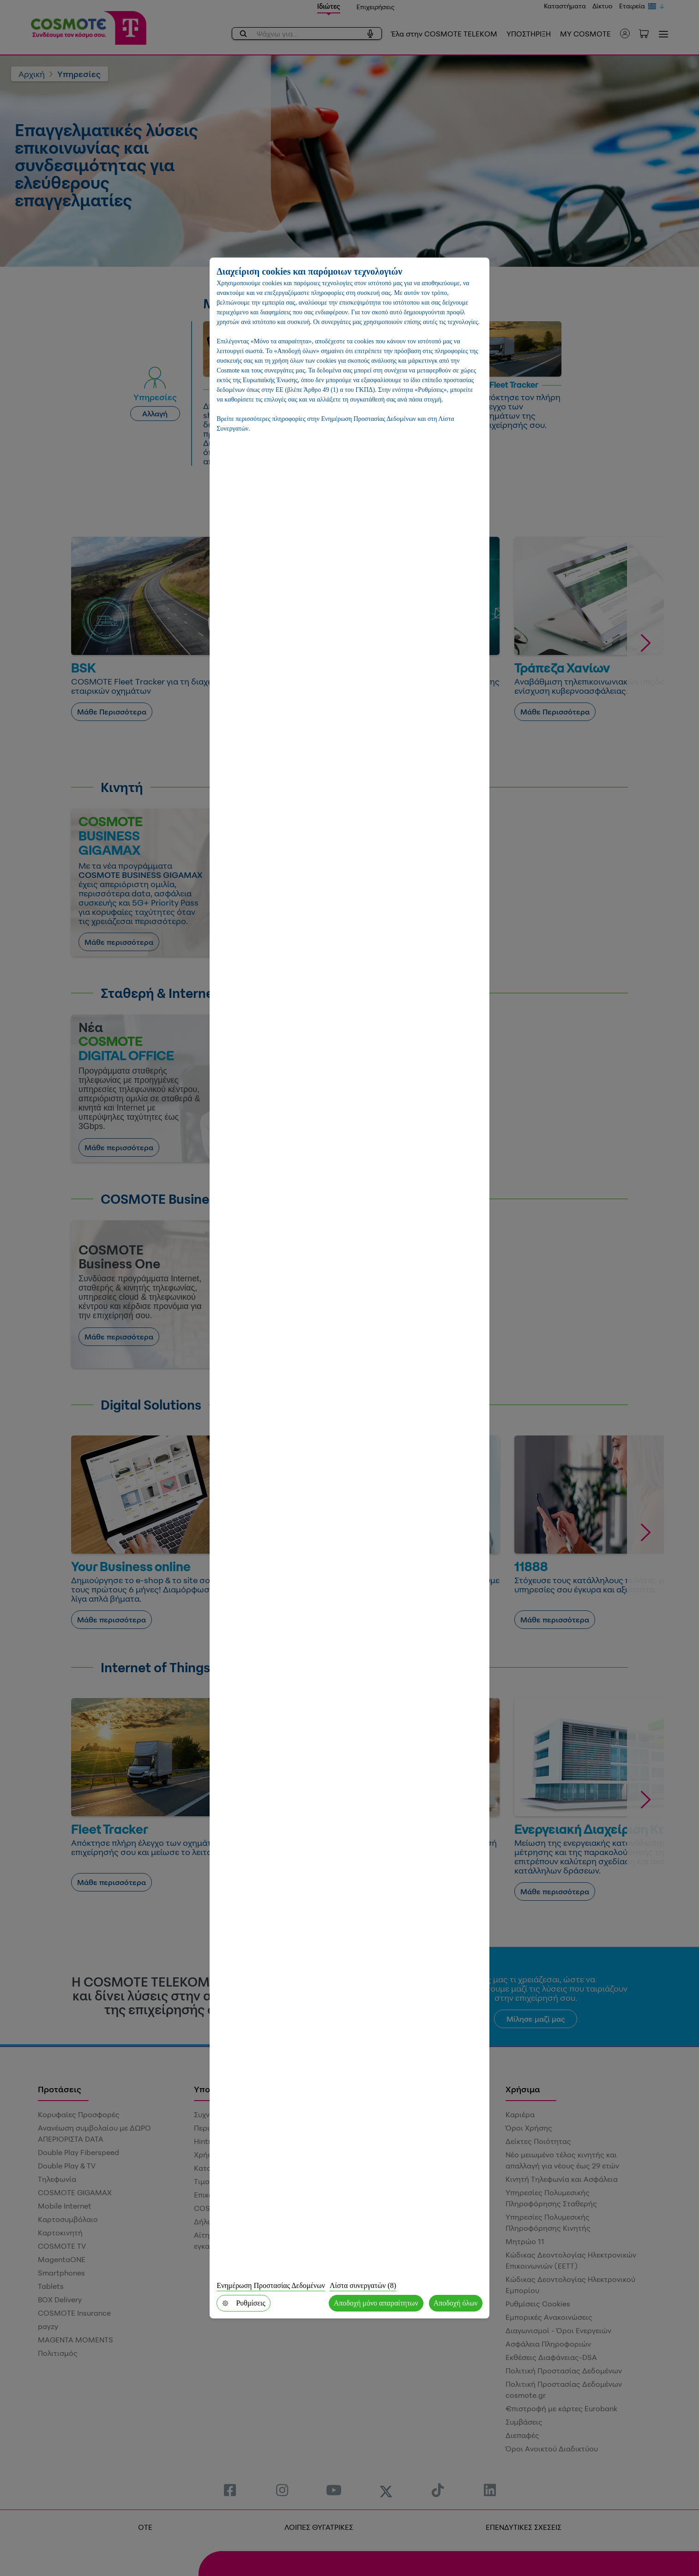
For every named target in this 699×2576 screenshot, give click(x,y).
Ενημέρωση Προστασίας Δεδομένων (271, 2285)
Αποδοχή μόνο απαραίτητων (376, 2303)
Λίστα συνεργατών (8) (363, 2285)
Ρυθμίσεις (243, 2303)
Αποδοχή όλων (456, 2303)
